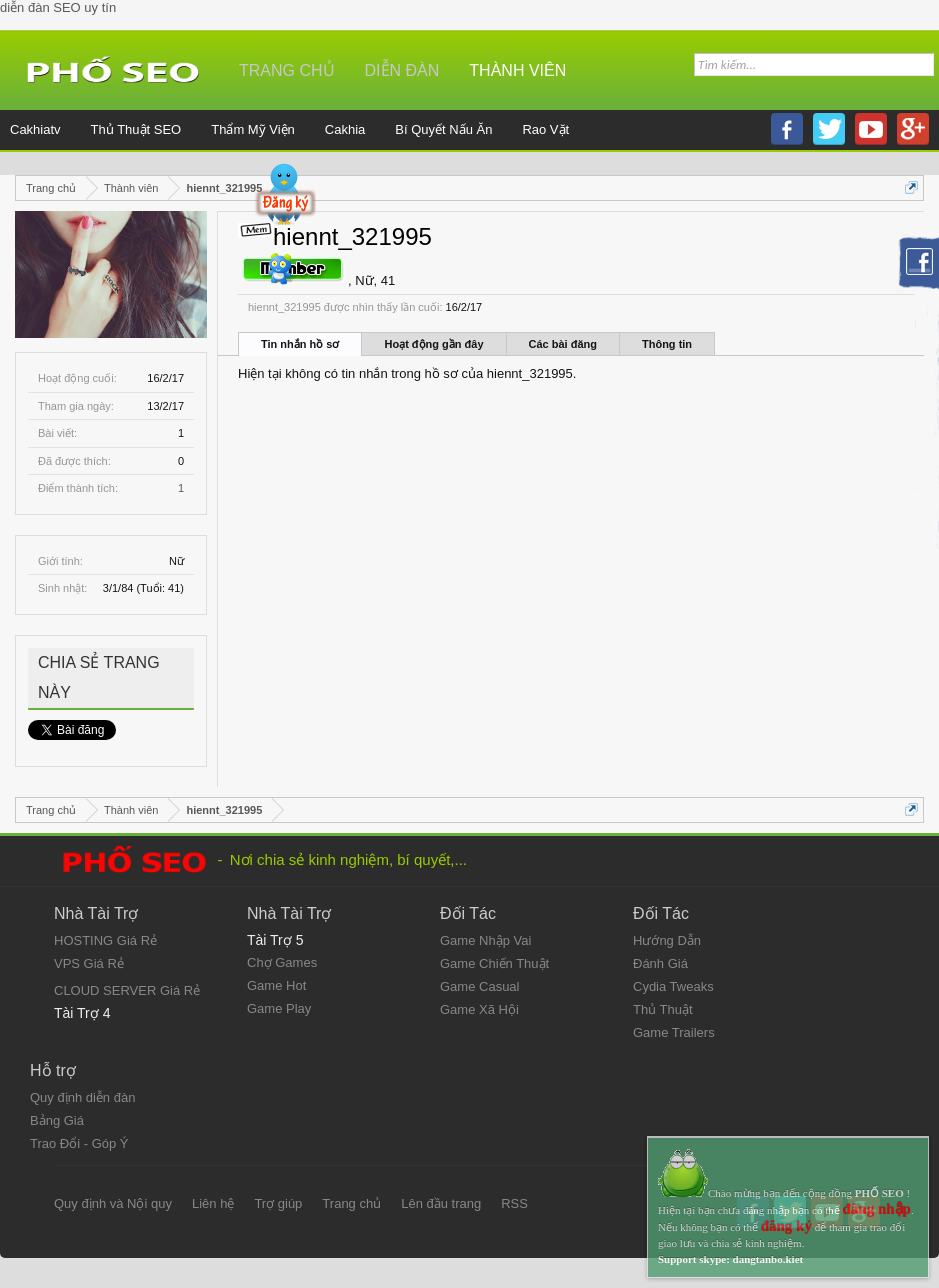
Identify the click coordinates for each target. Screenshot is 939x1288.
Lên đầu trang (441, 1203)
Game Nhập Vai (485, 940)
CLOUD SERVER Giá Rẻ (127, 990)
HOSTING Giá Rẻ (105, 940)
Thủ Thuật (663, 1009)
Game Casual (479, 986)
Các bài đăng (563, 344)
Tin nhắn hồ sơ (300, 344)
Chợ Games (282, 962)
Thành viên (517, 70)
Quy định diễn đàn (82, 1097)
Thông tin (667, 344)
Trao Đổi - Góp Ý (79, 1143)
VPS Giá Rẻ (89, 963)
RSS (514, 1203)
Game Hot (276, 985)
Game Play (279, 1008)
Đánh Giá (660, 963)
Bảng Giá (57, 1120)
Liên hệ (213, 1203)
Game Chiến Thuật (494, 963)
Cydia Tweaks (673, 986)
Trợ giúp (278, 1203)
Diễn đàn (402, 70)
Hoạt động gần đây (433, 344)
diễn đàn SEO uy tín (58, 7)
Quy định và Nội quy (113, 1203)
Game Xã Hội (479, 1009)
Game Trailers (674, 1032)
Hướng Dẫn (667, 940)
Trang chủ (287, 70)
